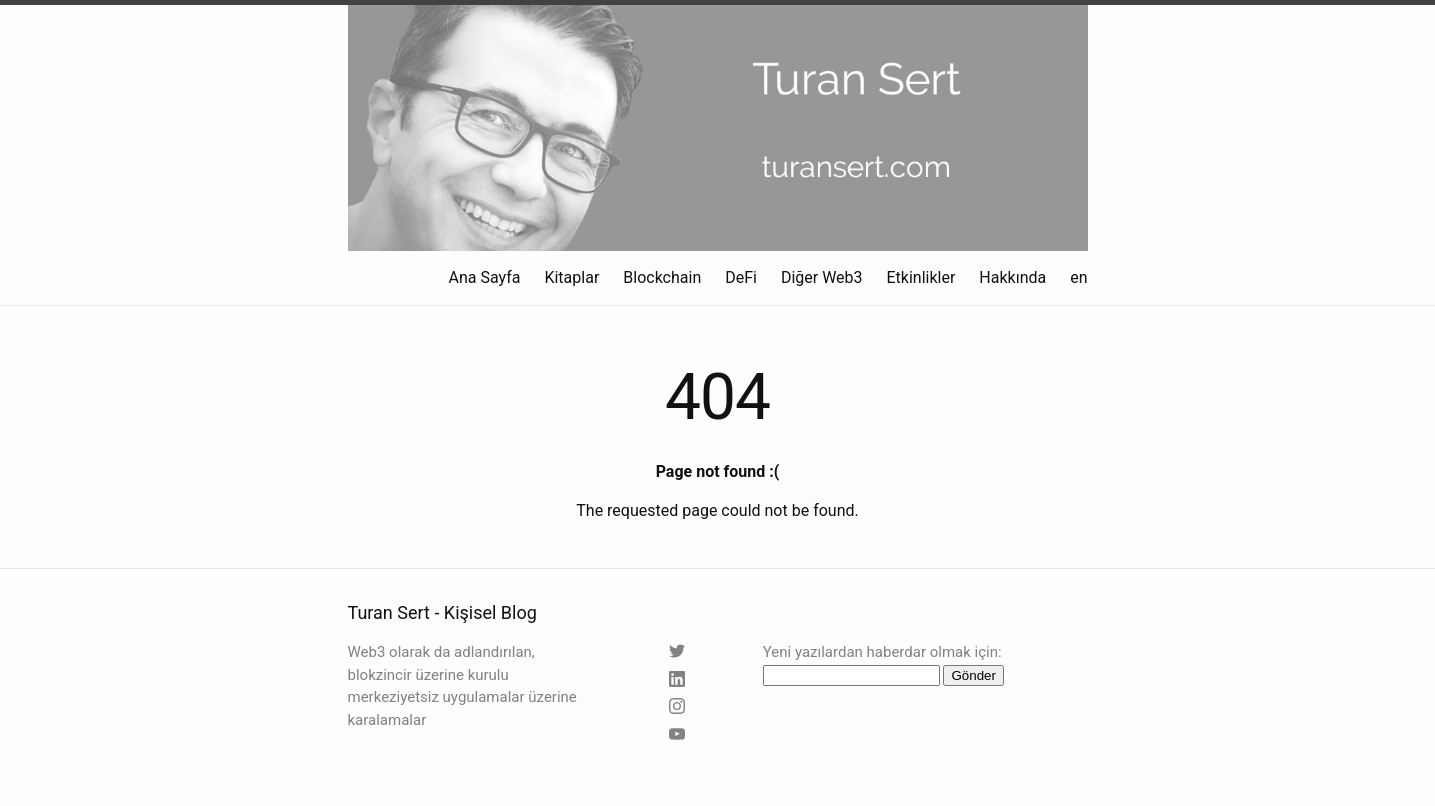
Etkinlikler (921, 277)
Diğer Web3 (822, 277)
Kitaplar (571, 277)
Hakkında (1012, 277)
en (1078, 277)
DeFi (741, 277)
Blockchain (662, 277)
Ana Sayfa (485, 277)
